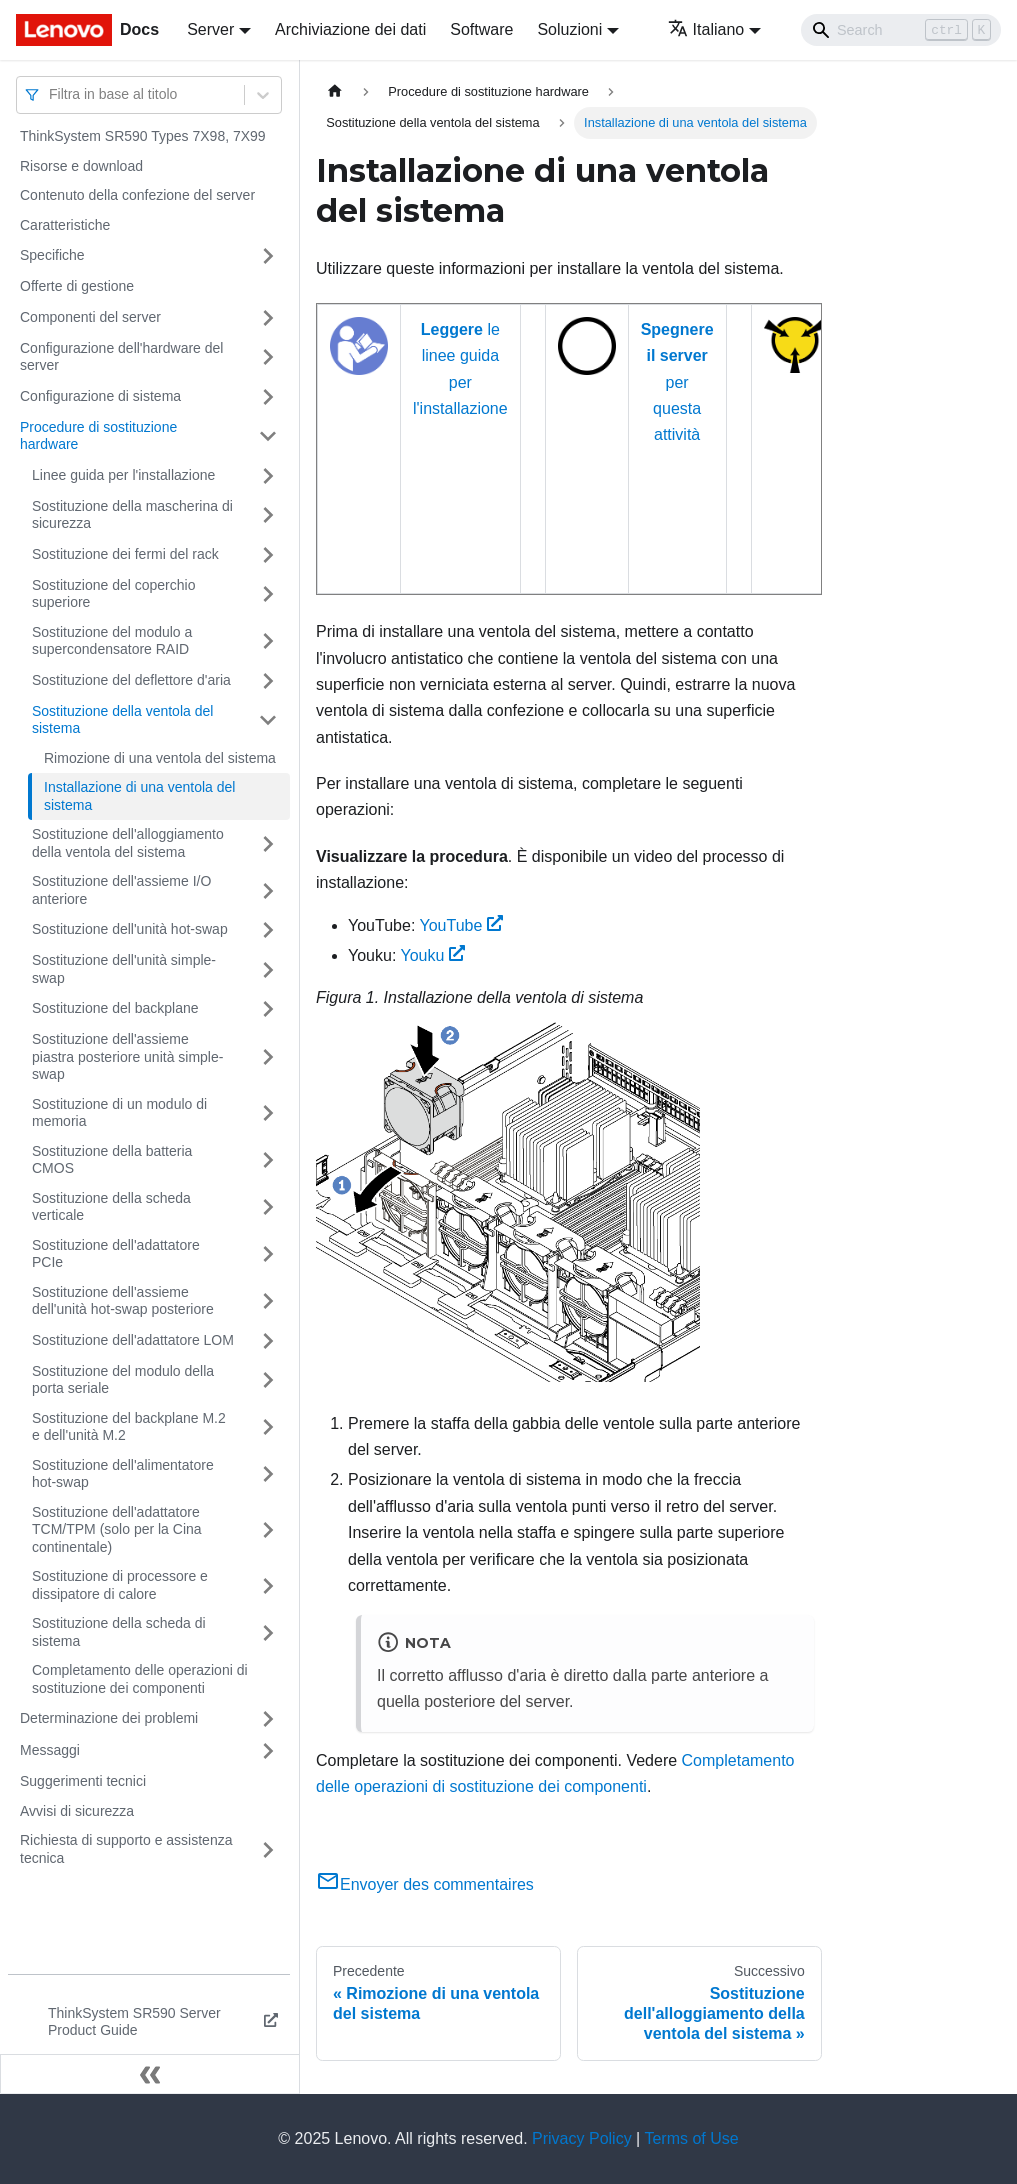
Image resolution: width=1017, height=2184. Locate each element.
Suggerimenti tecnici (83, 1781)
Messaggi (50, 1750)
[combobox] (51, 94)
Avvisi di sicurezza (77, 1811)
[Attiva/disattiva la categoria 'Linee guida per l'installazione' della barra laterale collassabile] (268, 476)
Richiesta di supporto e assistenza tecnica (126, 1849)
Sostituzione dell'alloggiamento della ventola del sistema (128, 843)
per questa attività (677, 382)
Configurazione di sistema (100, 396)
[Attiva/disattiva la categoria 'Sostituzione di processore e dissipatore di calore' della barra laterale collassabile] (268, 1585)
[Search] (901, 30)
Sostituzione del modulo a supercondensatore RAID (112, 641)
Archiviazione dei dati (350, 29)
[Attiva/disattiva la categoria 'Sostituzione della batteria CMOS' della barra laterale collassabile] (268, 1160)
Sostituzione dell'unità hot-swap (130, 929)
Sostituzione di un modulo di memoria (119, 1113)
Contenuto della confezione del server (137, 195)
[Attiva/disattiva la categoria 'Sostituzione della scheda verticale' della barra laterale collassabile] (268, 1207)
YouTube (461, 925)
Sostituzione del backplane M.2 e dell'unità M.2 (129, 1427)
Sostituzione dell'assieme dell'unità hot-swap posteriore (123, 1301)
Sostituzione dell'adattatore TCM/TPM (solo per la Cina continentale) (117, 1529)
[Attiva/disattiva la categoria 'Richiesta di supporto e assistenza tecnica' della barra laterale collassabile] (268, 1849)
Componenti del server (90, 317)
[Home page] (335, 91)
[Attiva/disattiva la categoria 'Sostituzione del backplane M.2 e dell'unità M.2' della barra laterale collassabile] (268, 1427)
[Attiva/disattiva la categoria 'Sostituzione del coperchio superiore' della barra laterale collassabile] (268, 594)
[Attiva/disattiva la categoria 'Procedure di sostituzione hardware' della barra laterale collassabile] (268, 436)
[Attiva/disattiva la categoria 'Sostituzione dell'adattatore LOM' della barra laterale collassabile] (268, 1341)
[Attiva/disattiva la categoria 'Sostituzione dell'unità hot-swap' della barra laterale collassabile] (268, 930)
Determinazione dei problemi (109, 1718)
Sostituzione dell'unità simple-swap (124, 969)
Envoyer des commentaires (425, 1884)
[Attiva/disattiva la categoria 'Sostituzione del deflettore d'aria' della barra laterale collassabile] (268, 681)
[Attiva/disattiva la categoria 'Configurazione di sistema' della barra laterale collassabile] (268, 397)
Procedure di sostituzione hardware (98, 436)
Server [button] (210, 29)
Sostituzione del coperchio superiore (113, 594)
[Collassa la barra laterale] (150, 2074)
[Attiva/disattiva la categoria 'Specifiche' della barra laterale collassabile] (268, 256)
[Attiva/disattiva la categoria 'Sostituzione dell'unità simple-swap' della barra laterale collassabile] (268, 969)
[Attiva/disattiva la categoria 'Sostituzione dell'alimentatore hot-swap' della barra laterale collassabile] (268, 1474)
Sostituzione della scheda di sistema (119, 1632)
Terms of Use (691, 2138)
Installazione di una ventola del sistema (139, 796)
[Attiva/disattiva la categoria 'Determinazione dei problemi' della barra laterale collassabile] (268, 1719)
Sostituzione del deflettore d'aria (131, 680)
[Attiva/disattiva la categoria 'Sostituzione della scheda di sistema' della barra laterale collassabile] (268, 1632)
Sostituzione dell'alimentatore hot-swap (123, 1474)
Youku (433, 955)
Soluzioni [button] (569, 29)
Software (481, 29)
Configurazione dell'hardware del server (121, 357)
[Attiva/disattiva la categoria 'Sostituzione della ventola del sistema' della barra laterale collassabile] (268, 720)
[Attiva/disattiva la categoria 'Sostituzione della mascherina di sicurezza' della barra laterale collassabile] (268, 515)
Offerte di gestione (77, 286)
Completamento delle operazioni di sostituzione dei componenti (140, 1679)
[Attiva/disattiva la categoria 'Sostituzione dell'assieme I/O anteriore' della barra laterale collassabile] (268, 890)
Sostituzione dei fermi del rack (125, 554)
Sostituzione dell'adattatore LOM (133, 1340)
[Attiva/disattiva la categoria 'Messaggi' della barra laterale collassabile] (268, 1751)
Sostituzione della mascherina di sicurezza (132, 515)
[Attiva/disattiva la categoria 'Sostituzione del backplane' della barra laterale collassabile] (268, 1009)
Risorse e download (81, 166)
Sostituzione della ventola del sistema (122, 720)
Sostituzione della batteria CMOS (112, 1160)
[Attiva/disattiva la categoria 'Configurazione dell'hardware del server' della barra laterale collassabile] (268, 357)
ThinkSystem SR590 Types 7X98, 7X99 (143, 136)
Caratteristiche (65, 225)
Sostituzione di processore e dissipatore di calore (120, 1585)
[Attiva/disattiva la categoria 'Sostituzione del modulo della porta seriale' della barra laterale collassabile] (268, 1380)
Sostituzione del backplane (115, 1008)
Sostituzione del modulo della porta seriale (123, 1380)
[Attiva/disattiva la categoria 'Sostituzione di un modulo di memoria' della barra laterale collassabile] (268, 1113)
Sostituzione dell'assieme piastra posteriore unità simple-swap (127, 1056)
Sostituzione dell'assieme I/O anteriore (121, 890)
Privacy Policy (582, 2138)
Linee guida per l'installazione (123, 475)
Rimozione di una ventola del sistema (160, 758)
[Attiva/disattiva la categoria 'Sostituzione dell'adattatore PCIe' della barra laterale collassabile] (268, 1254)
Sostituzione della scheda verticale (111, 1207)
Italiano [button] (706, 29)
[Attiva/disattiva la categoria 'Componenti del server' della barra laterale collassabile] (268, 318)
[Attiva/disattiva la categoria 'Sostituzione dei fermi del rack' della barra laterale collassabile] (268, 555)
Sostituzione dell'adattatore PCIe (116, 1254)
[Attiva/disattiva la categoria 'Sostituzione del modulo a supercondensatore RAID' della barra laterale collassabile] (268, 641)
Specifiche (52, 255)
